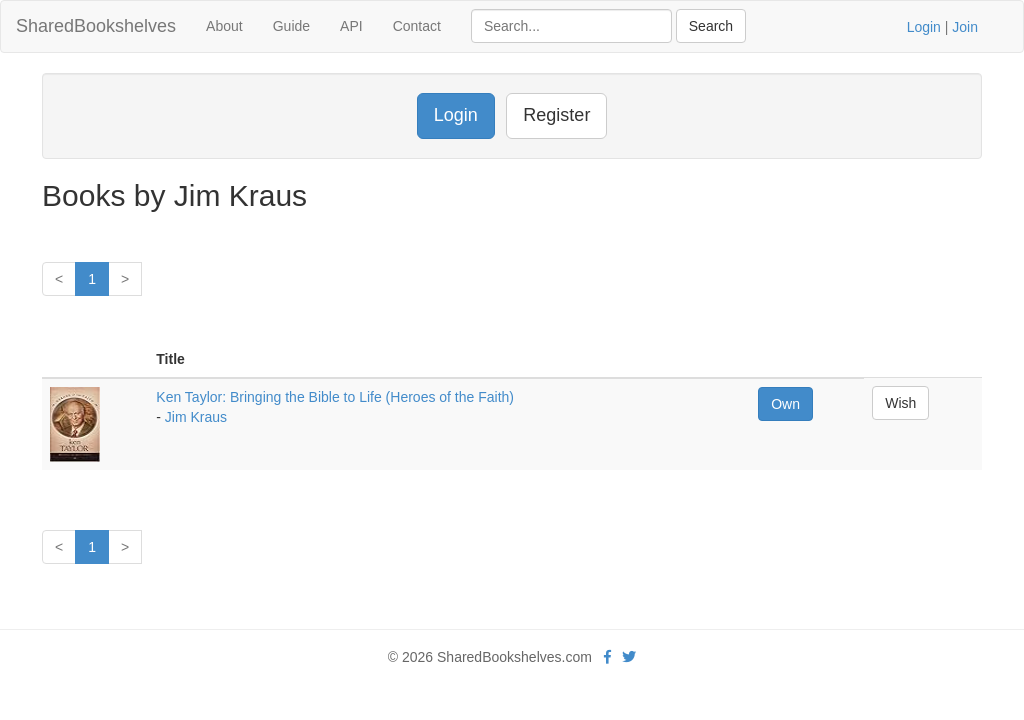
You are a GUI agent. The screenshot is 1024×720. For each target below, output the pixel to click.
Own (785, 404)
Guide (291, 26)
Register (556, 115)
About (224, 26)
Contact (417, 26)
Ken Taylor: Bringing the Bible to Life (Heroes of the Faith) (335, 397)
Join (965, 27)
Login (924, 27)
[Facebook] (607, 657)
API (351, 26)
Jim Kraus (196, 417)
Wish (900, 403)
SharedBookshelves (96, 26)
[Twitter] (629, 657)
